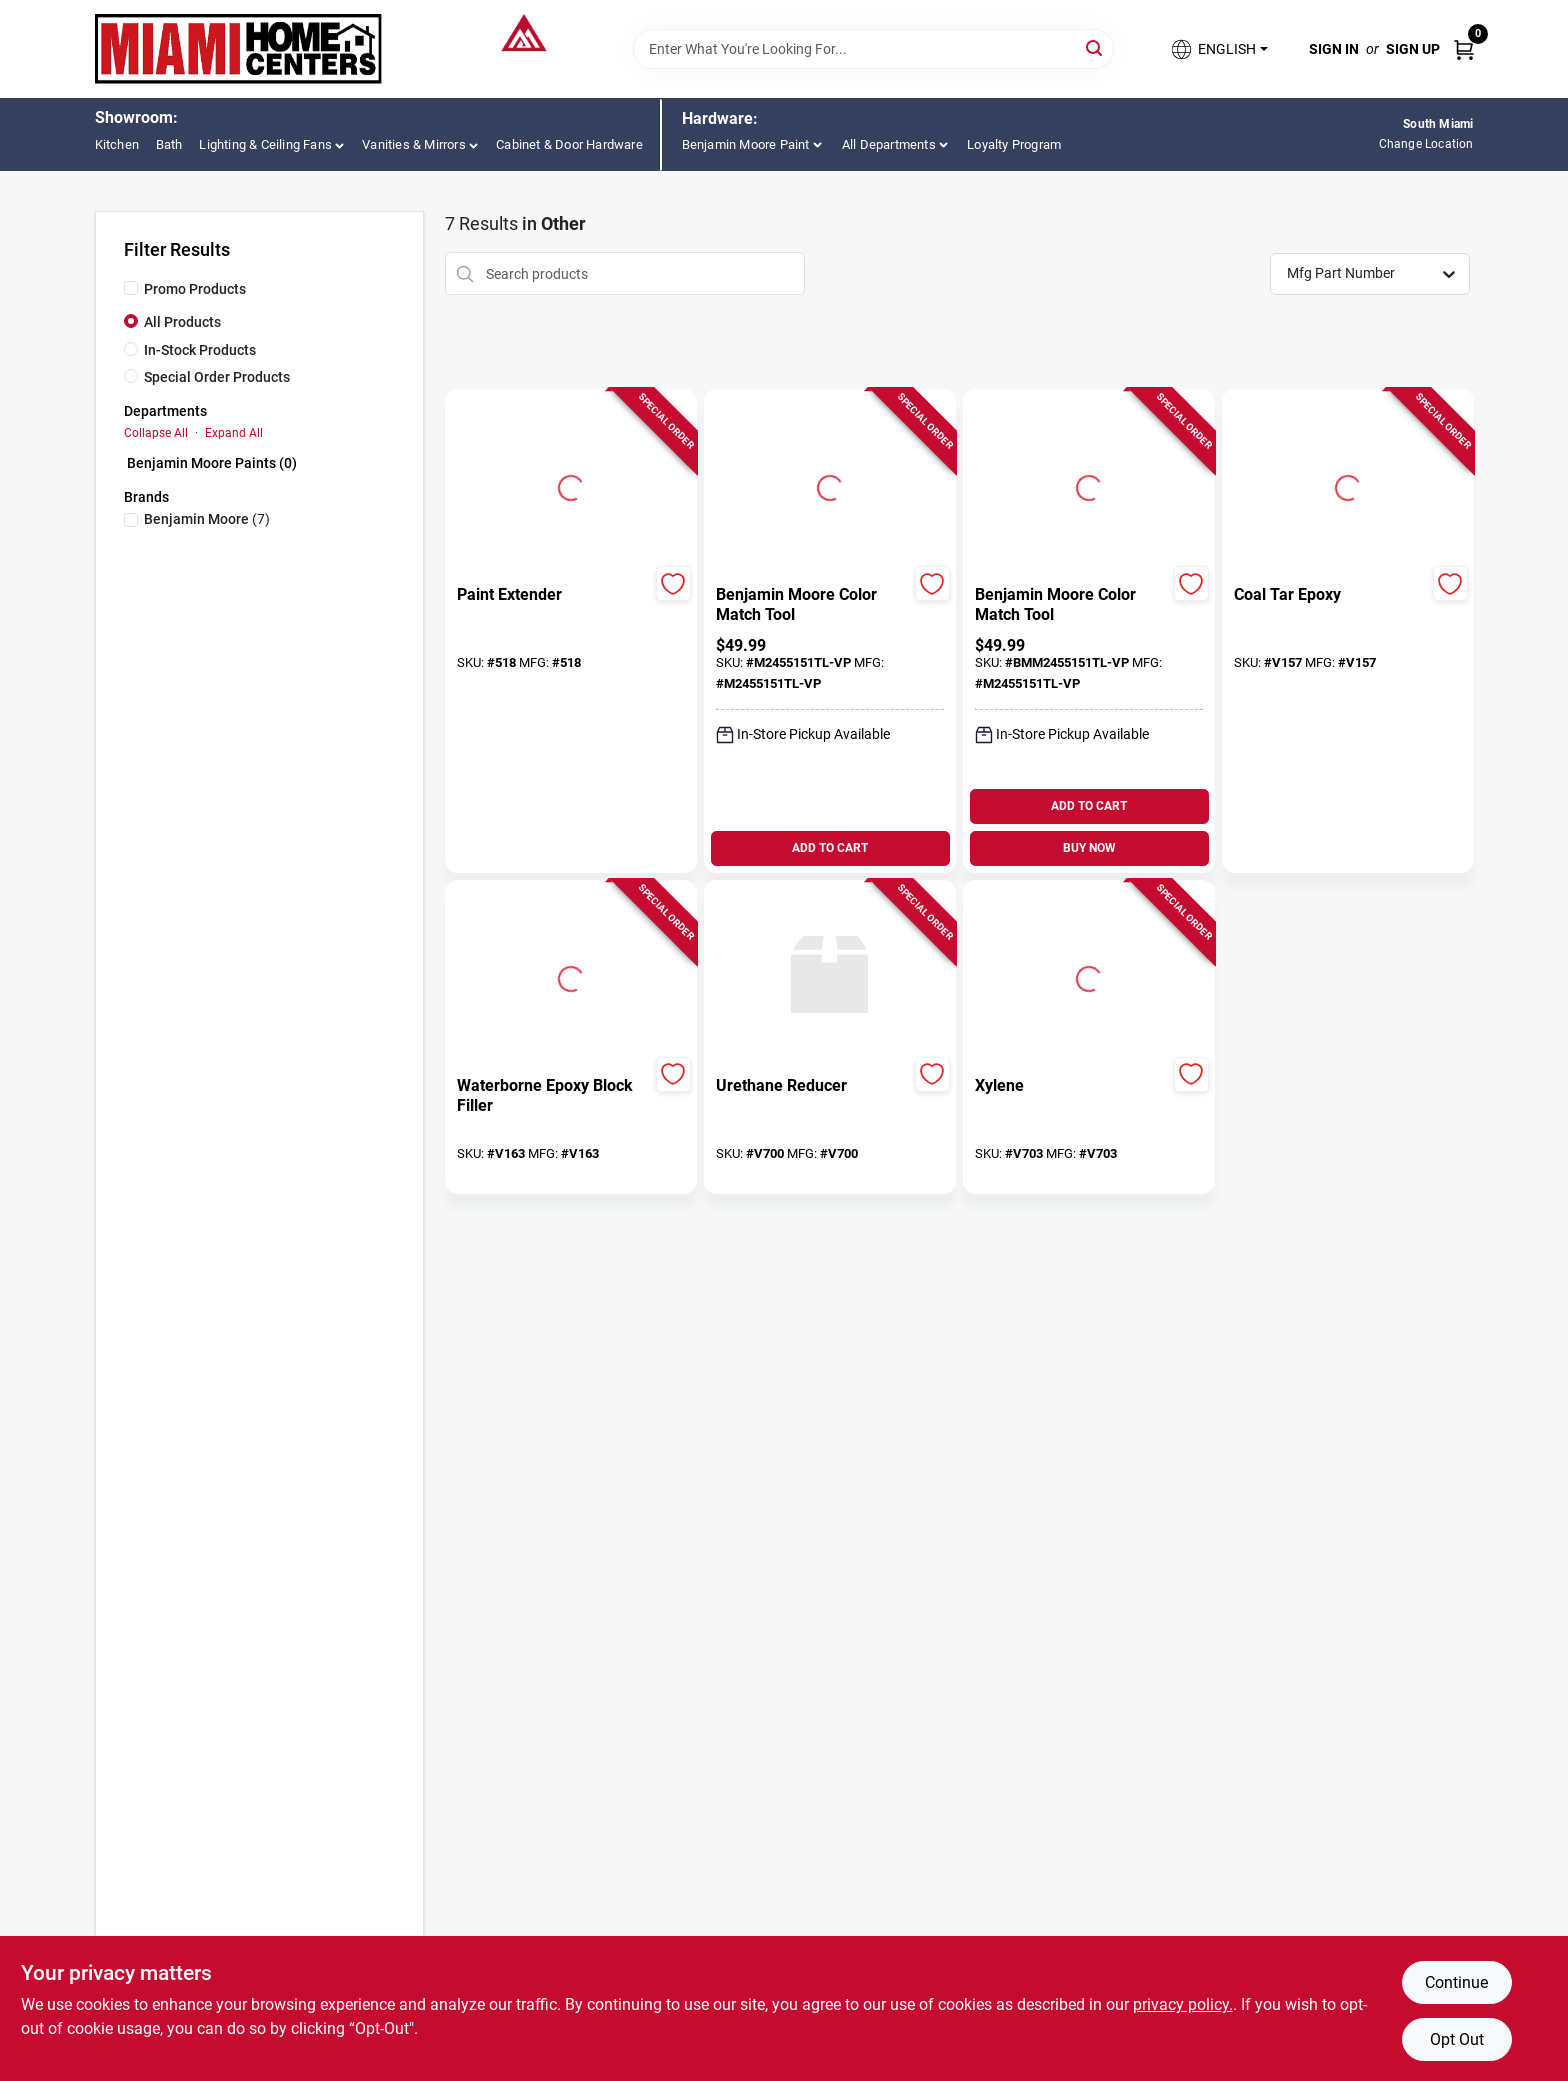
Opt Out (1457, 2039)
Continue (1456, 1982)
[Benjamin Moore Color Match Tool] (812, 605)
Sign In (1334, 49)
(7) (207, 519)
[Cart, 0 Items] (1464, 48)
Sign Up (1413, 49)
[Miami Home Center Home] (238, 49)
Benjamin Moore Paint (746, 144)
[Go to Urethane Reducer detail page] (829, 976)
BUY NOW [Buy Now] (1089, 848)
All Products (182, 322)
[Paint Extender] (553, 595)
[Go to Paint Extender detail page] (571, 485)
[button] (1218, 49)
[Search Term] (873, 49)
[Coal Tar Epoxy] (1330, 595)
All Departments (889, 144)
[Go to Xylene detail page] (1089, 976)
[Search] (1095, 47)
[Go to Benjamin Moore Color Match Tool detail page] (830, 485)
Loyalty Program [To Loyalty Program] (1014, 144)
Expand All (234, 433)
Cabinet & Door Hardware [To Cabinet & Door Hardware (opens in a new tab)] (569, 144)
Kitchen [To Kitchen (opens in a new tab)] (117, 144)
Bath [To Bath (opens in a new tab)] (169, 144)
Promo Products (195, 289)
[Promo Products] (131, 288)
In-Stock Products (200, 350)
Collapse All (156, 433)
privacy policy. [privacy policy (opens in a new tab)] (1183, 2004)
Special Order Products (217, 377)
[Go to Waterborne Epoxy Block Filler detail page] (571, 976)
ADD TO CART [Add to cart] (830, 848)
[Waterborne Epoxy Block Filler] (553, 1096)
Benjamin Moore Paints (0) (212, 463)
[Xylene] (1071, 1086)
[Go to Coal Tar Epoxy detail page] (1348, 485)
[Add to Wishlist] (673, 583)
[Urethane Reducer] (812, 1086)
